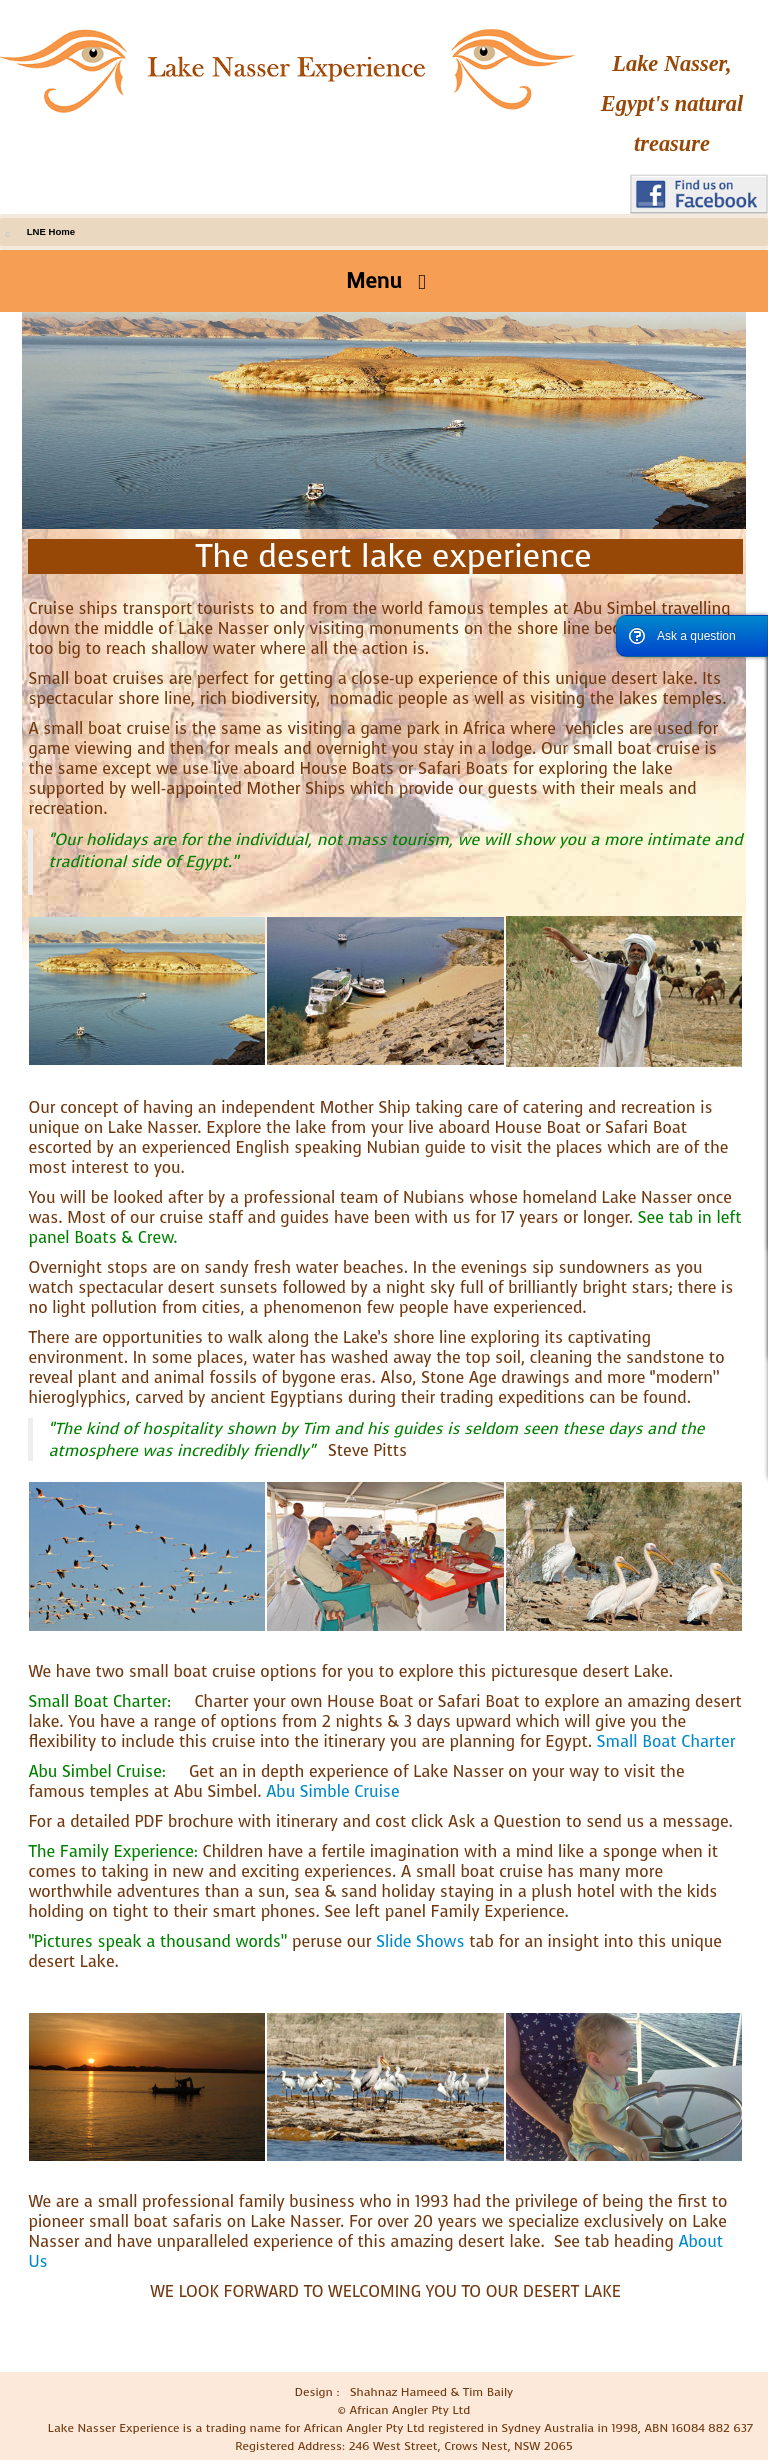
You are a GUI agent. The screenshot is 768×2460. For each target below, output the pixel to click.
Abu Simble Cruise (332, 1791)
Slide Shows (420, 1941)
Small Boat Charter (666, 1741)
